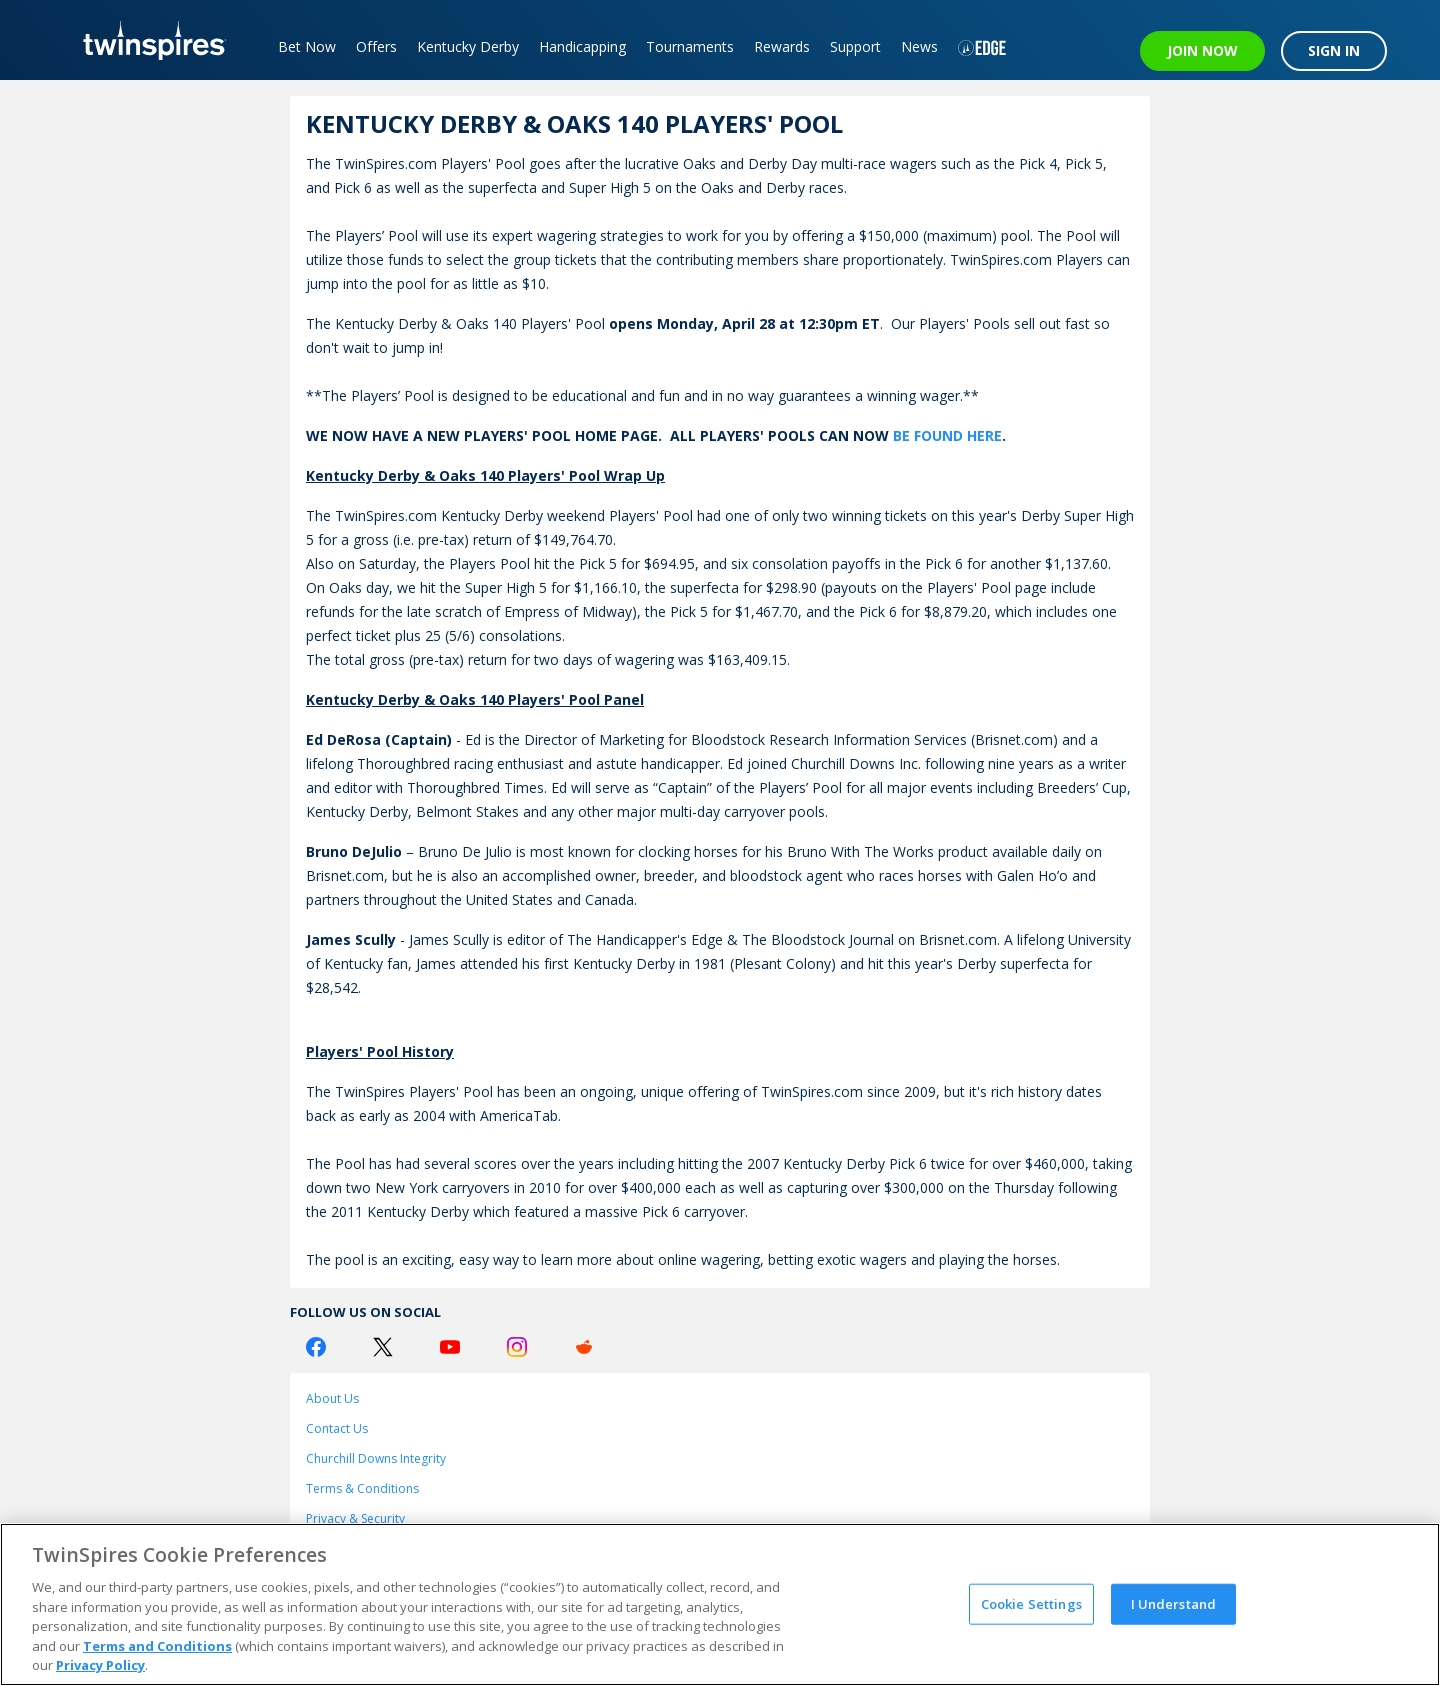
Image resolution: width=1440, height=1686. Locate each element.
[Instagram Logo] (517, 1347)
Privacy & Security (355, 1518)
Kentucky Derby (468, 46)
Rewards (782, 46)
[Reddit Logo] (584, 1347)
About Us (332, 1398)
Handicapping (582, 46)
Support (855, 46)
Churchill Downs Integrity (376, 1458)
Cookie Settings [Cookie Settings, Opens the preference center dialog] (1031, 1603)
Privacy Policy (100, 1665)
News (919, 46)
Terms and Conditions (157, 1646)
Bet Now (307, 46)
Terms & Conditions (362, 1488)
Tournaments (690, 46)
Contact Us (337, 1428)
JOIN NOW (1202, 50)
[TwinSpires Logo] (147, 40)
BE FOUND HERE (947, 435)
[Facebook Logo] (316, 1347)
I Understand (1174, 1603)
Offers (376, 46)
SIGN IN (1334, 50)
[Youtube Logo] (450, 1347)
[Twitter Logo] (383, 1347)
